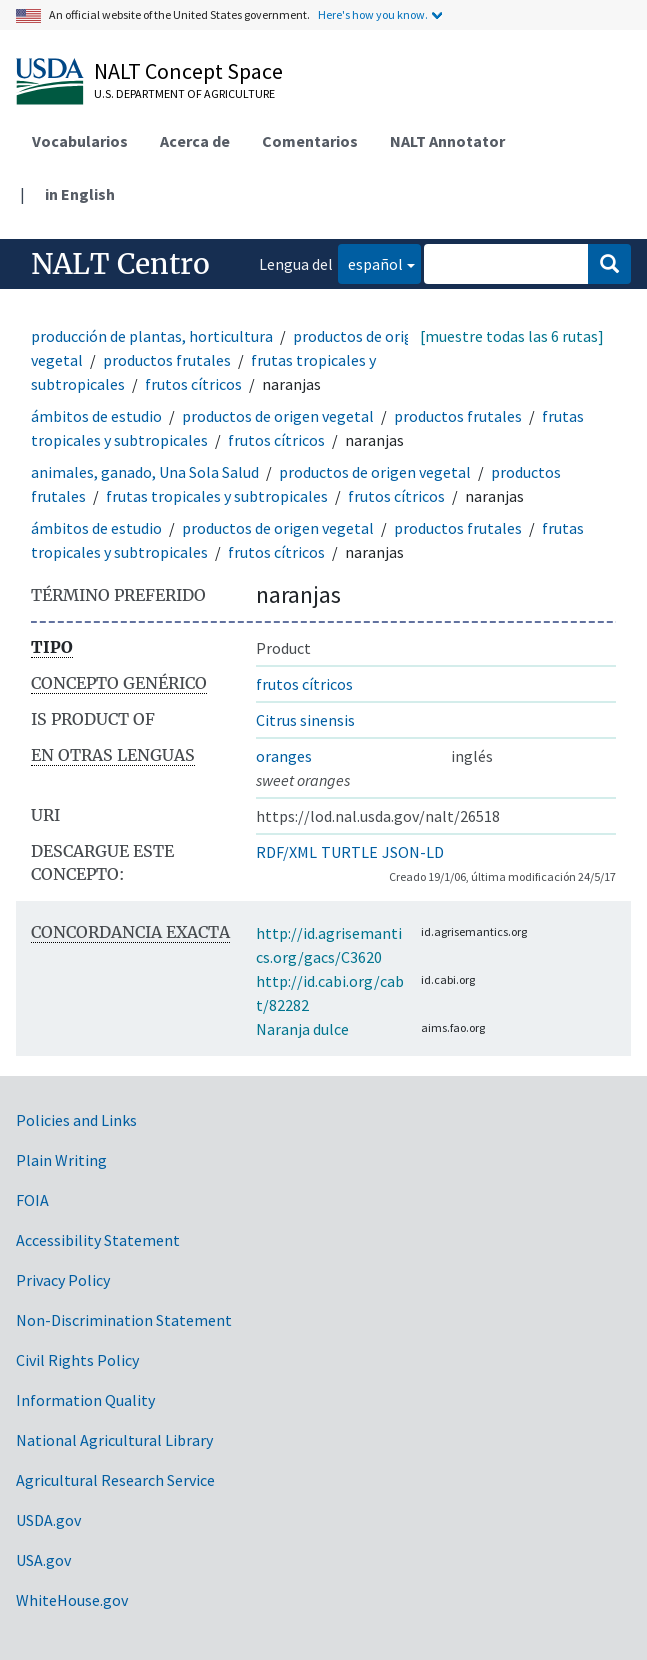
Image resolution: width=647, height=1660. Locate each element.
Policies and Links (76, 1120)
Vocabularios (80, 141)
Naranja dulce (302, 1029)
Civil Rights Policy (77, 1360)
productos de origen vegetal (278, 416)
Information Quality (85, 1400)
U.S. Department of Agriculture (184, 93)
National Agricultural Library (114, 1440)
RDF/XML (286, 852)
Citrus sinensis (305, 720)
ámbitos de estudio (96, 416)
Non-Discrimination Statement (124, 1320)
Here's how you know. (373, 14)
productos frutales (167, 360)
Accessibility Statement (98, 1240)
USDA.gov (48, 1520)
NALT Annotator (447, 141)
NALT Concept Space (188, 71)
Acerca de (195, 141)
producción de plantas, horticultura (152, 336)
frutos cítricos (193, 384)
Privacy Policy (63, 1280)
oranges (284, 756)
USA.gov (43, 1560)
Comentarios (310, 141)
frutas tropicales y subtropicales (217, 496)
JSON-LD (413, 852)
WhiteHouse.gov (72, 1600)
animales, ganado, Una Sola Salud (145, 472)
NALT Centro (120, 264)
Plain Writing (61, 1160)
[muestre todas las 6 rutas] (512, 336)
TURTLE (349, 852)
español (370, 262)
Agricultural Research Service (115, 1480)
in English (80, 194)
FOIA (32, 1200)
